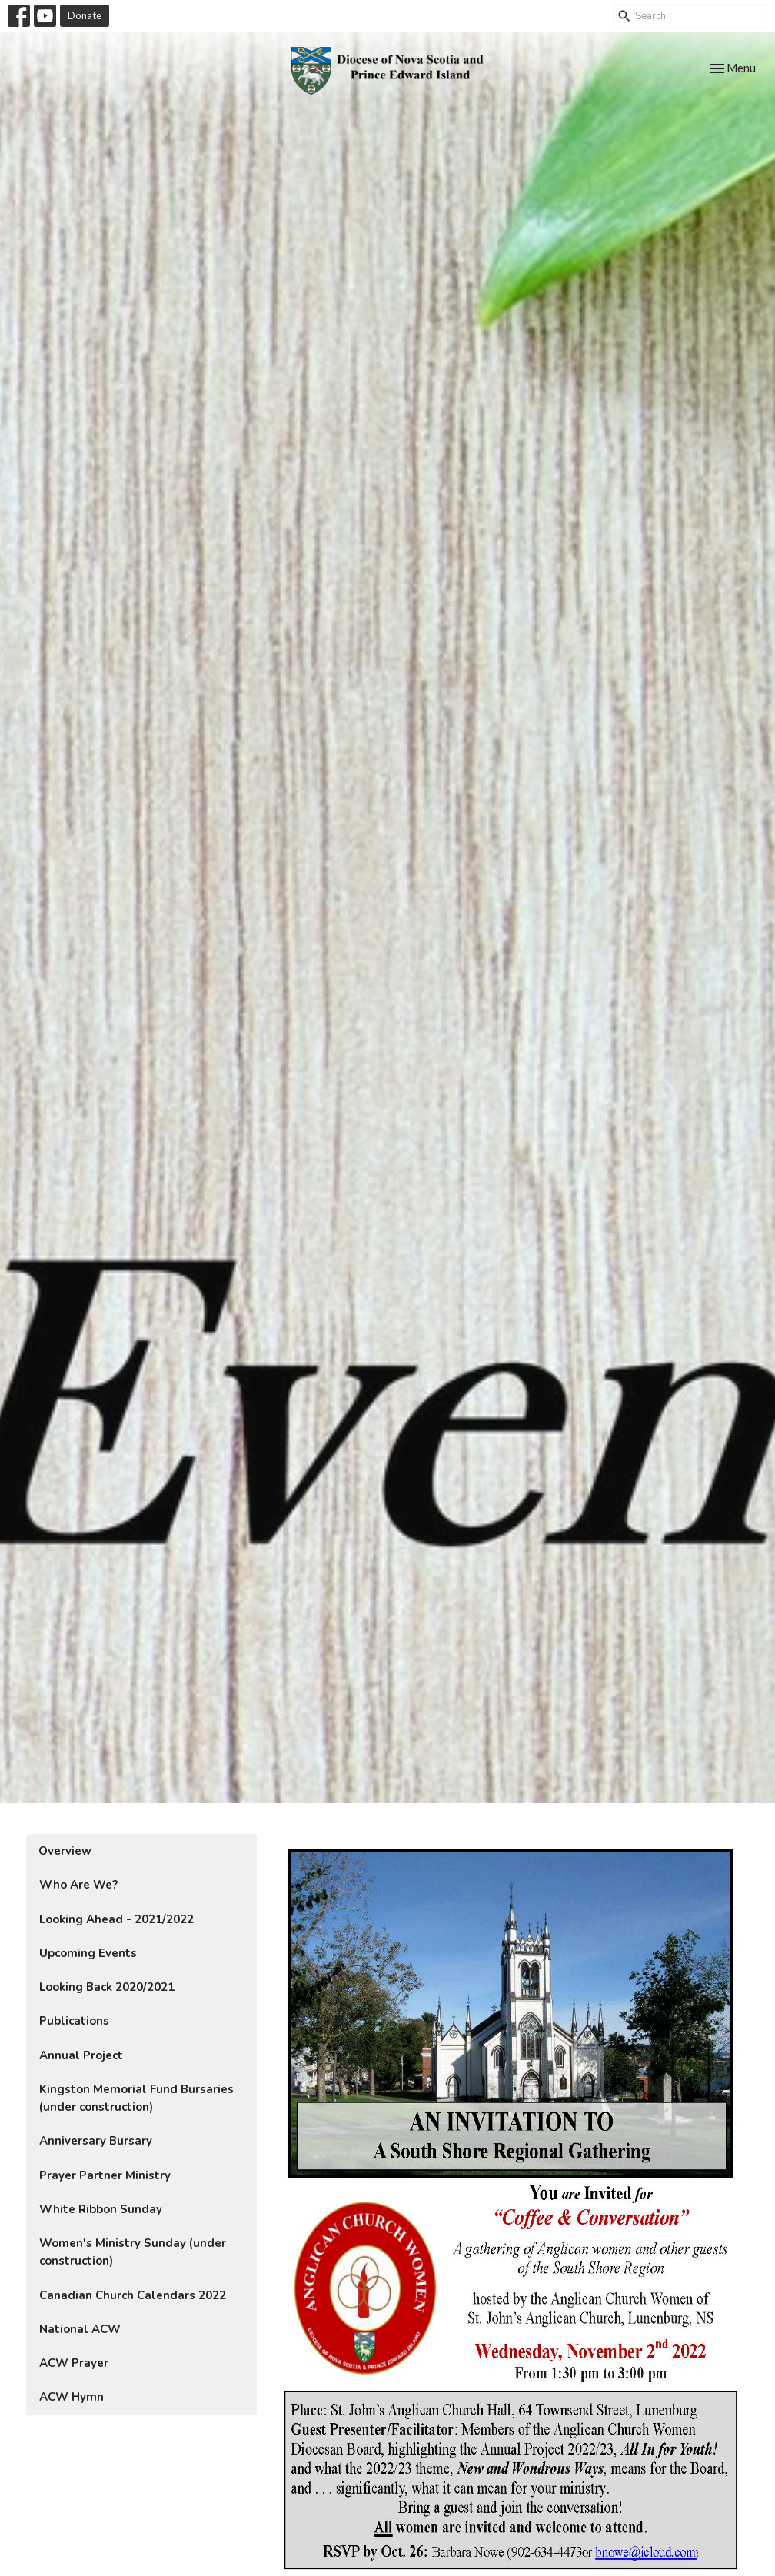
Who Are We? (78, 1884)
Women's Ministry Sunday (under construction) (132, 2251)
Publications (74, 2021)
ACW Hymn (71, 2397)
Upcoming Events (88, 1953)
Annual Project (81, 2055)
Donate (84, 15)
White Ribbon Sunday (100, 2209)
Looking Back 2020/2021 (107, 1987)
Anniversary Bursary (95, 2140)
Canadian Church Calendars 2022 (132, 2295)
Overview (64, 1851)
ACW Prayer (73, 2363)
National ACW (80, 2329)
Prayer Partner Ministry (105, 2175)
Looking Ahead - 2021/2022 (116, 1919)
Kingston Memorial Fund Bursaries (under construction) (136, 2098)
